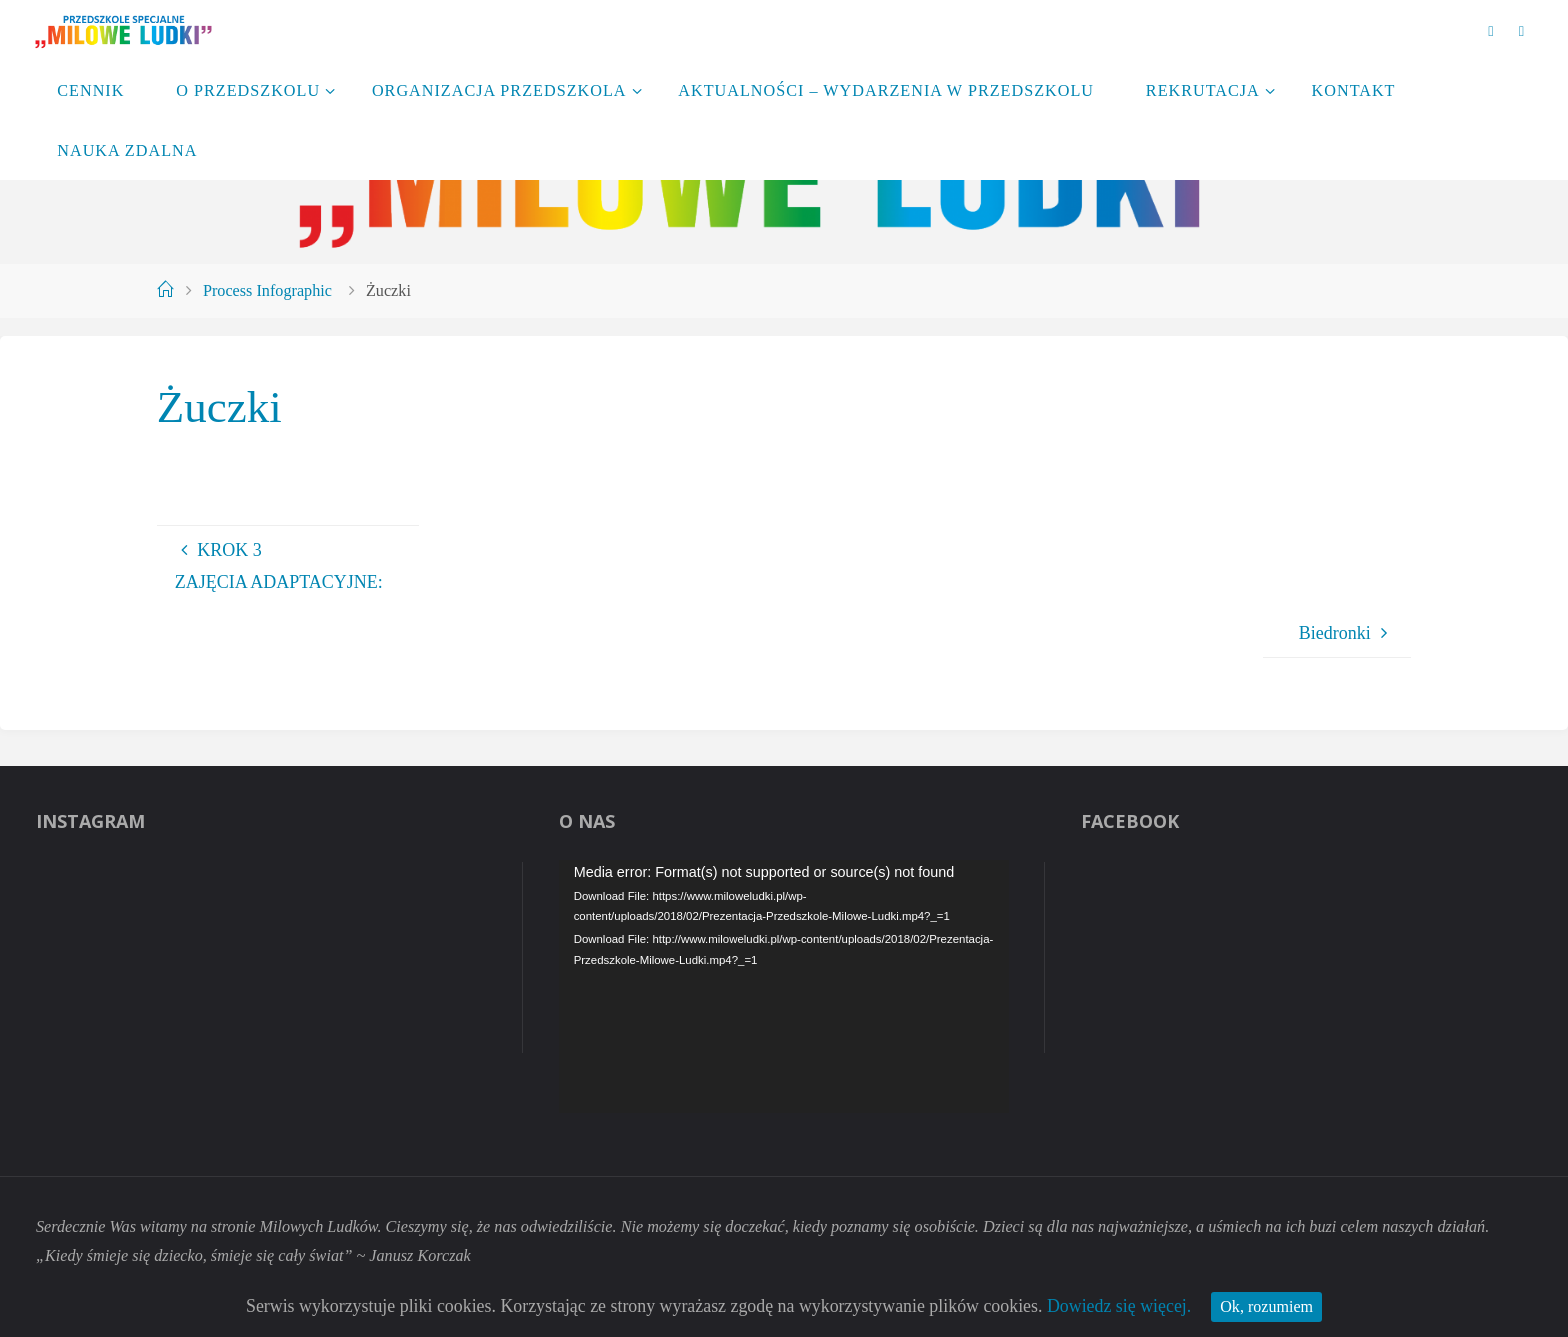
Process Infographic (267, 291)
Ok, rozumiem (1271, 1306)
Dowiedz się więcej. (1121, 1305)
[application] (784, 986)
